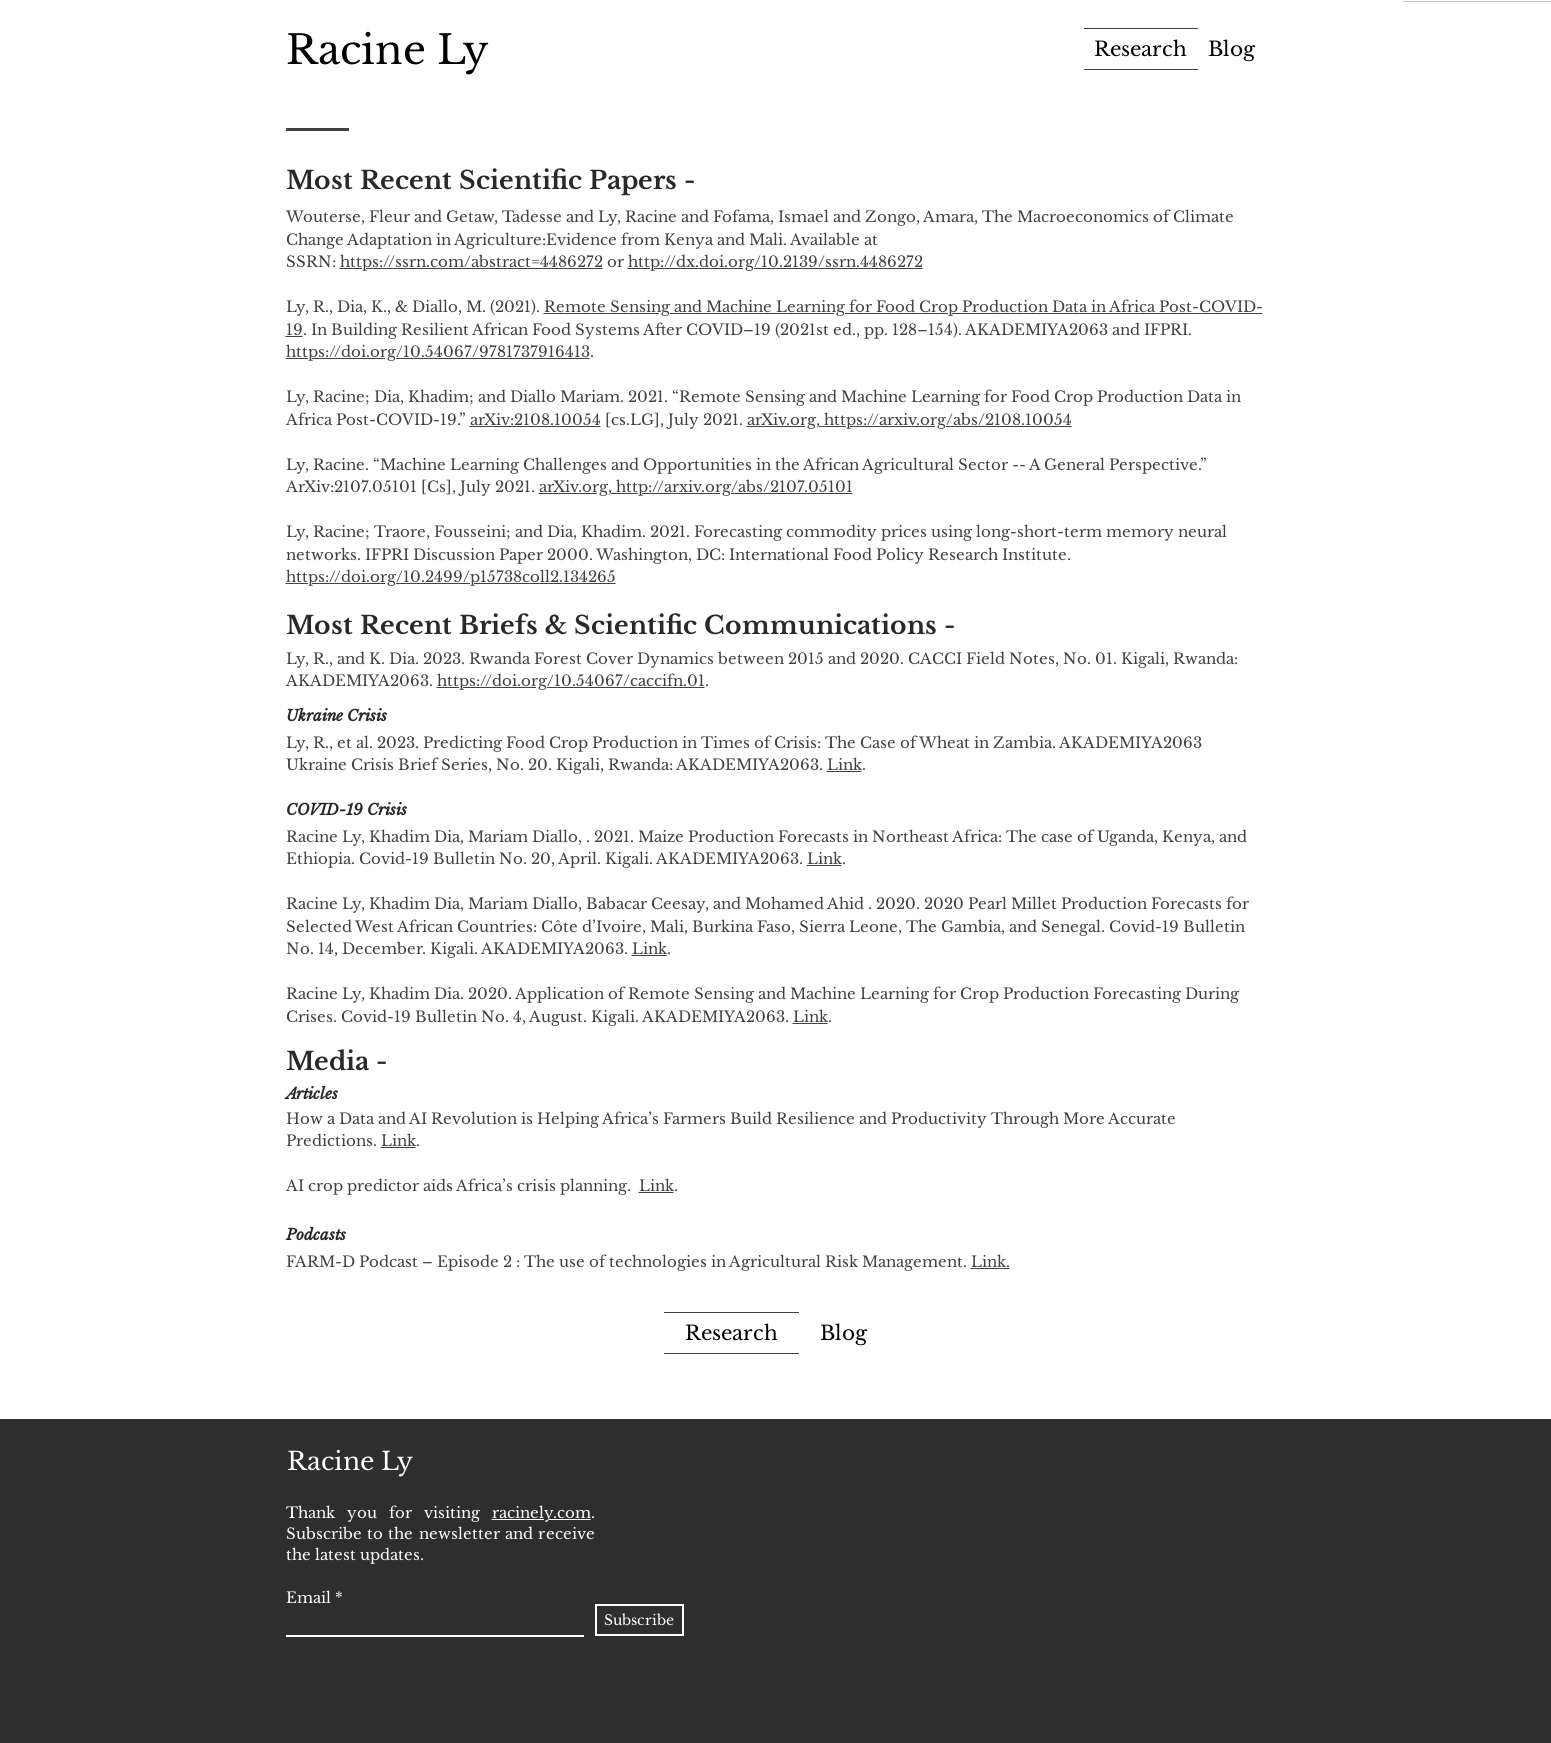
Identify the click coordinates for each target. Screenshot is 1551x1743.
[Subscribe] (639, 1620)
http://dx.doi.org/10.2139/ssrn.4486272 (775, 261)
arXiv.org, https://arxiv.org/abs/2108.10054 (909, 419)
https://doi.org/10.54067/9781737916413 (438, 351)
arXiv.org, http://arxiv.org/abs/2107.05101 (696, 486)
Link (844, 764)
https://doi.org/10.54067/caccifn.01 (571, 680)
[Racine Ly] (387, 49)
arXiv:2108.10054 (535, 419)
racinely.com (541, 1512)
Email (308, 1597)
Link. (990, 1261)
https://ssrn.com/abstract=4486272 (471, 261)
